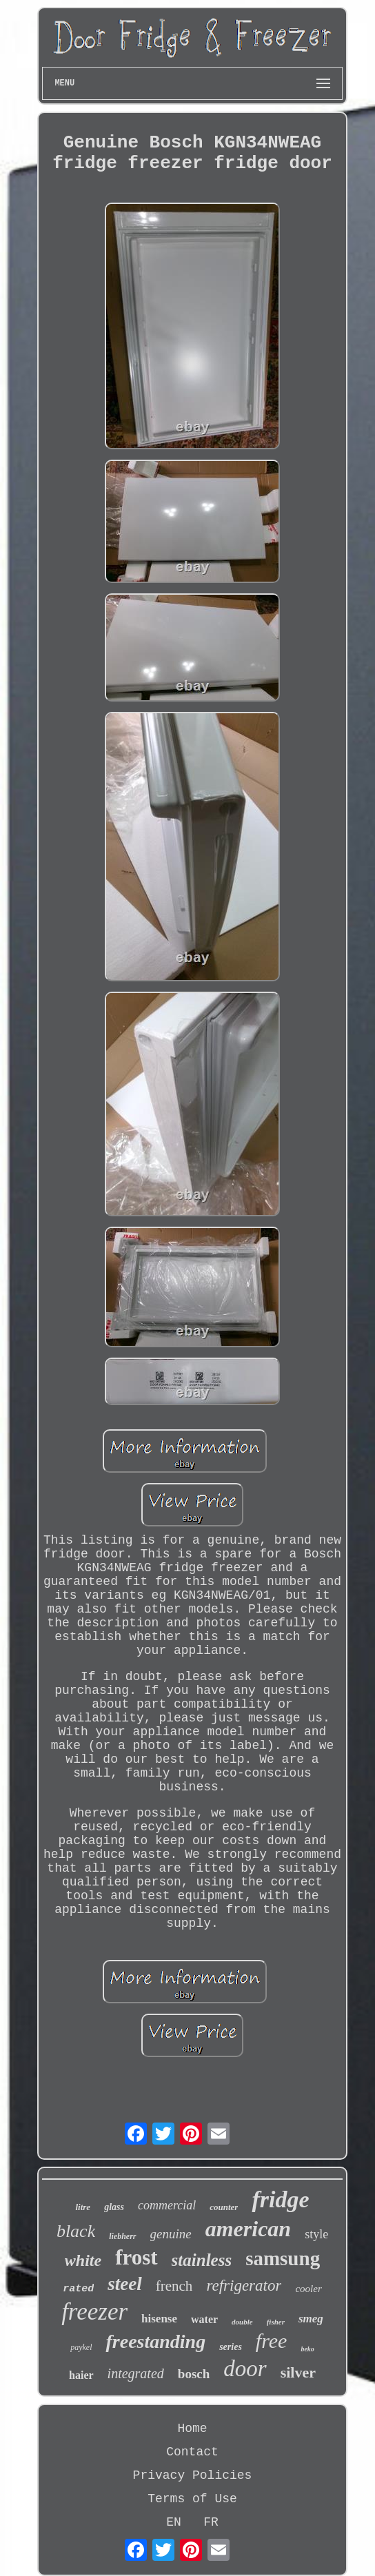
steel (124, 2283)
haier (81, 2375)
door (244, 2368)
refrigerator (243, 2285)
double (242, 2322)
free (271, 2340)
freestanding (155, 2341)
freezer (94, 2311)
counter (224, 2207)
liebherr (122, 2236)
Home (192, 2428)
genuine (171, 2234)
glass (114, 2207)
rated (78, 2289)
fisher (276, 2322)
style (316, 2234)
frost (136, 2257)
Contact (192, 2452)
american (248, 2228)
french (174, 2286)
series (230, 2347)
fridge (280, 2199)
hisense (159, 2318)
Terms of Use (192, 2499)
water (204, 2319)
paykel (81, 2347)
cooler (308, 2288)
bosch (194, 2374)
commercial (167, 2205)
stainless (202, 2260)
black (76, 2231)
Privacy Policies (192, 2475)
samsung (282, 2258)
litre (82, 2207)
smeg (310, 2318)
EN (173, 2522)
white (83, 2260)
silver (298, 2372)
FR (211, 2522)
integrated (136, 2373)
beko (307, 2349)
